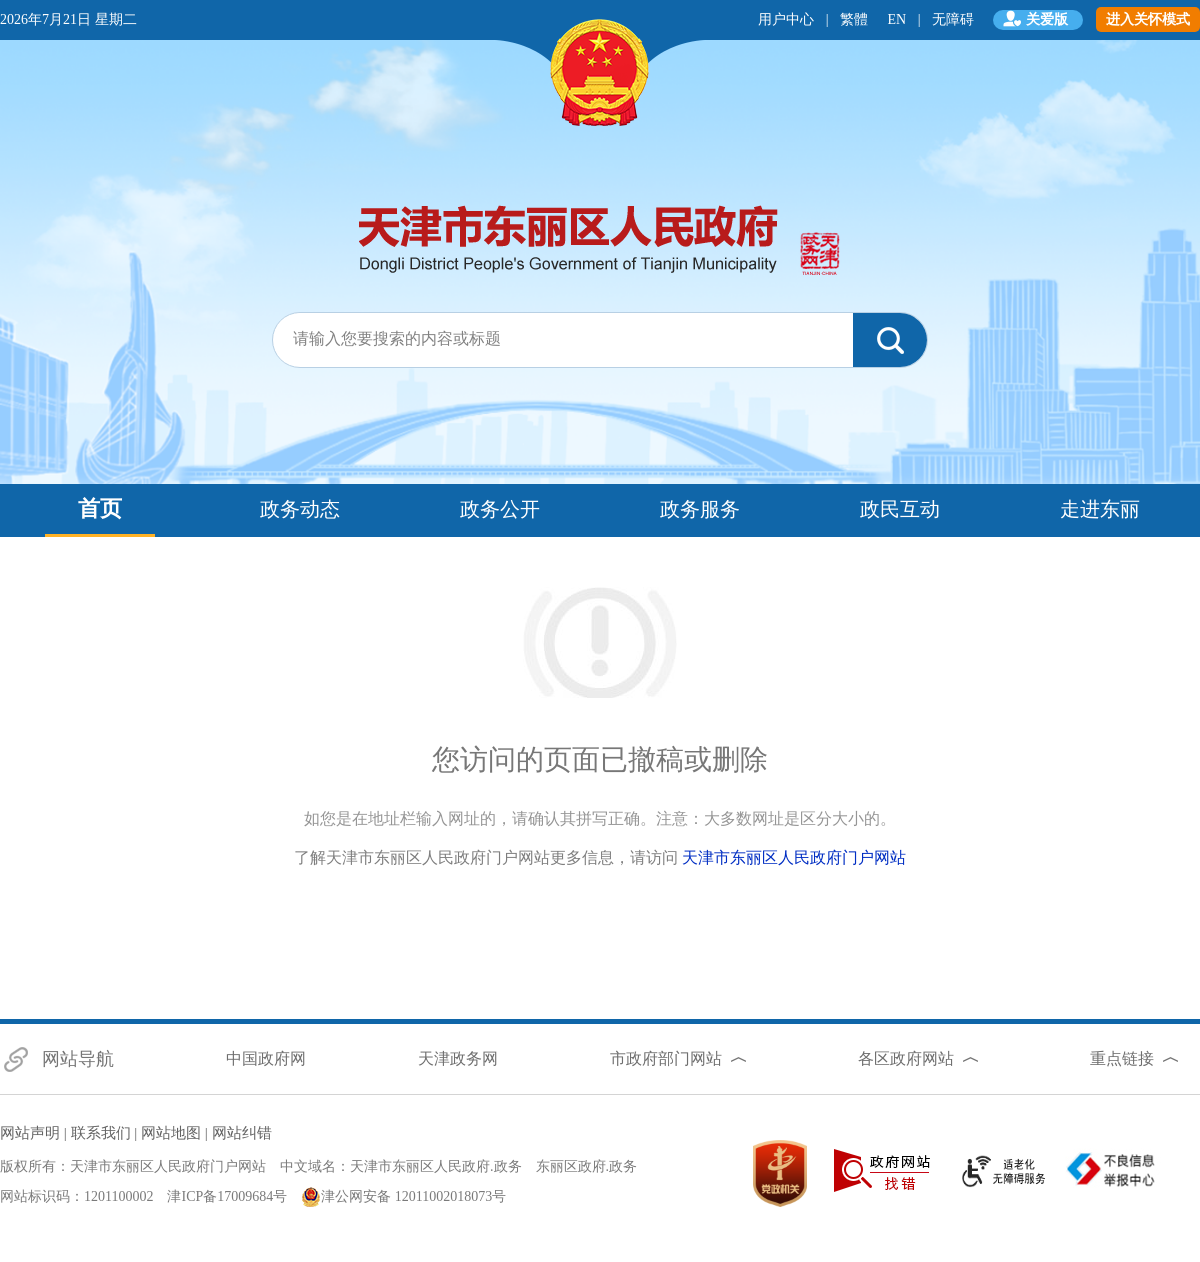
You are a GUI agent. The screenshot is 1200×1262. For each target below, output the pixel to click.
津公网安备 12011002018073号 (403, 1197)
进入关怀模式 (1148, 19)
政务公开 (500, 509)
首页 (100, 508)
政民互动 (900, 509)
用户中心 (786, 19)
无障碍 (953, 19)
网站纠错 (242, 1133)
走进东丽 (1100, 509)
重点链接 (1122, 1058)
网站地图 (171, 1133)
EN (897, 19)
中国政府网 (266, 1058)
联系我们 (101, 1133)
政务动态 (300, 509)
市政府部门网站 (666, 1058)
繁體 (854, 19)
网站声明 (30, 1133)
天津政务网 (458, 1058)
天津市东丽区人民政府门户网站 (794, 857)
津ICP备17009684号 (227, 1196)
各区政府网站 (906, 1058)
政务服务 (700, 509)
